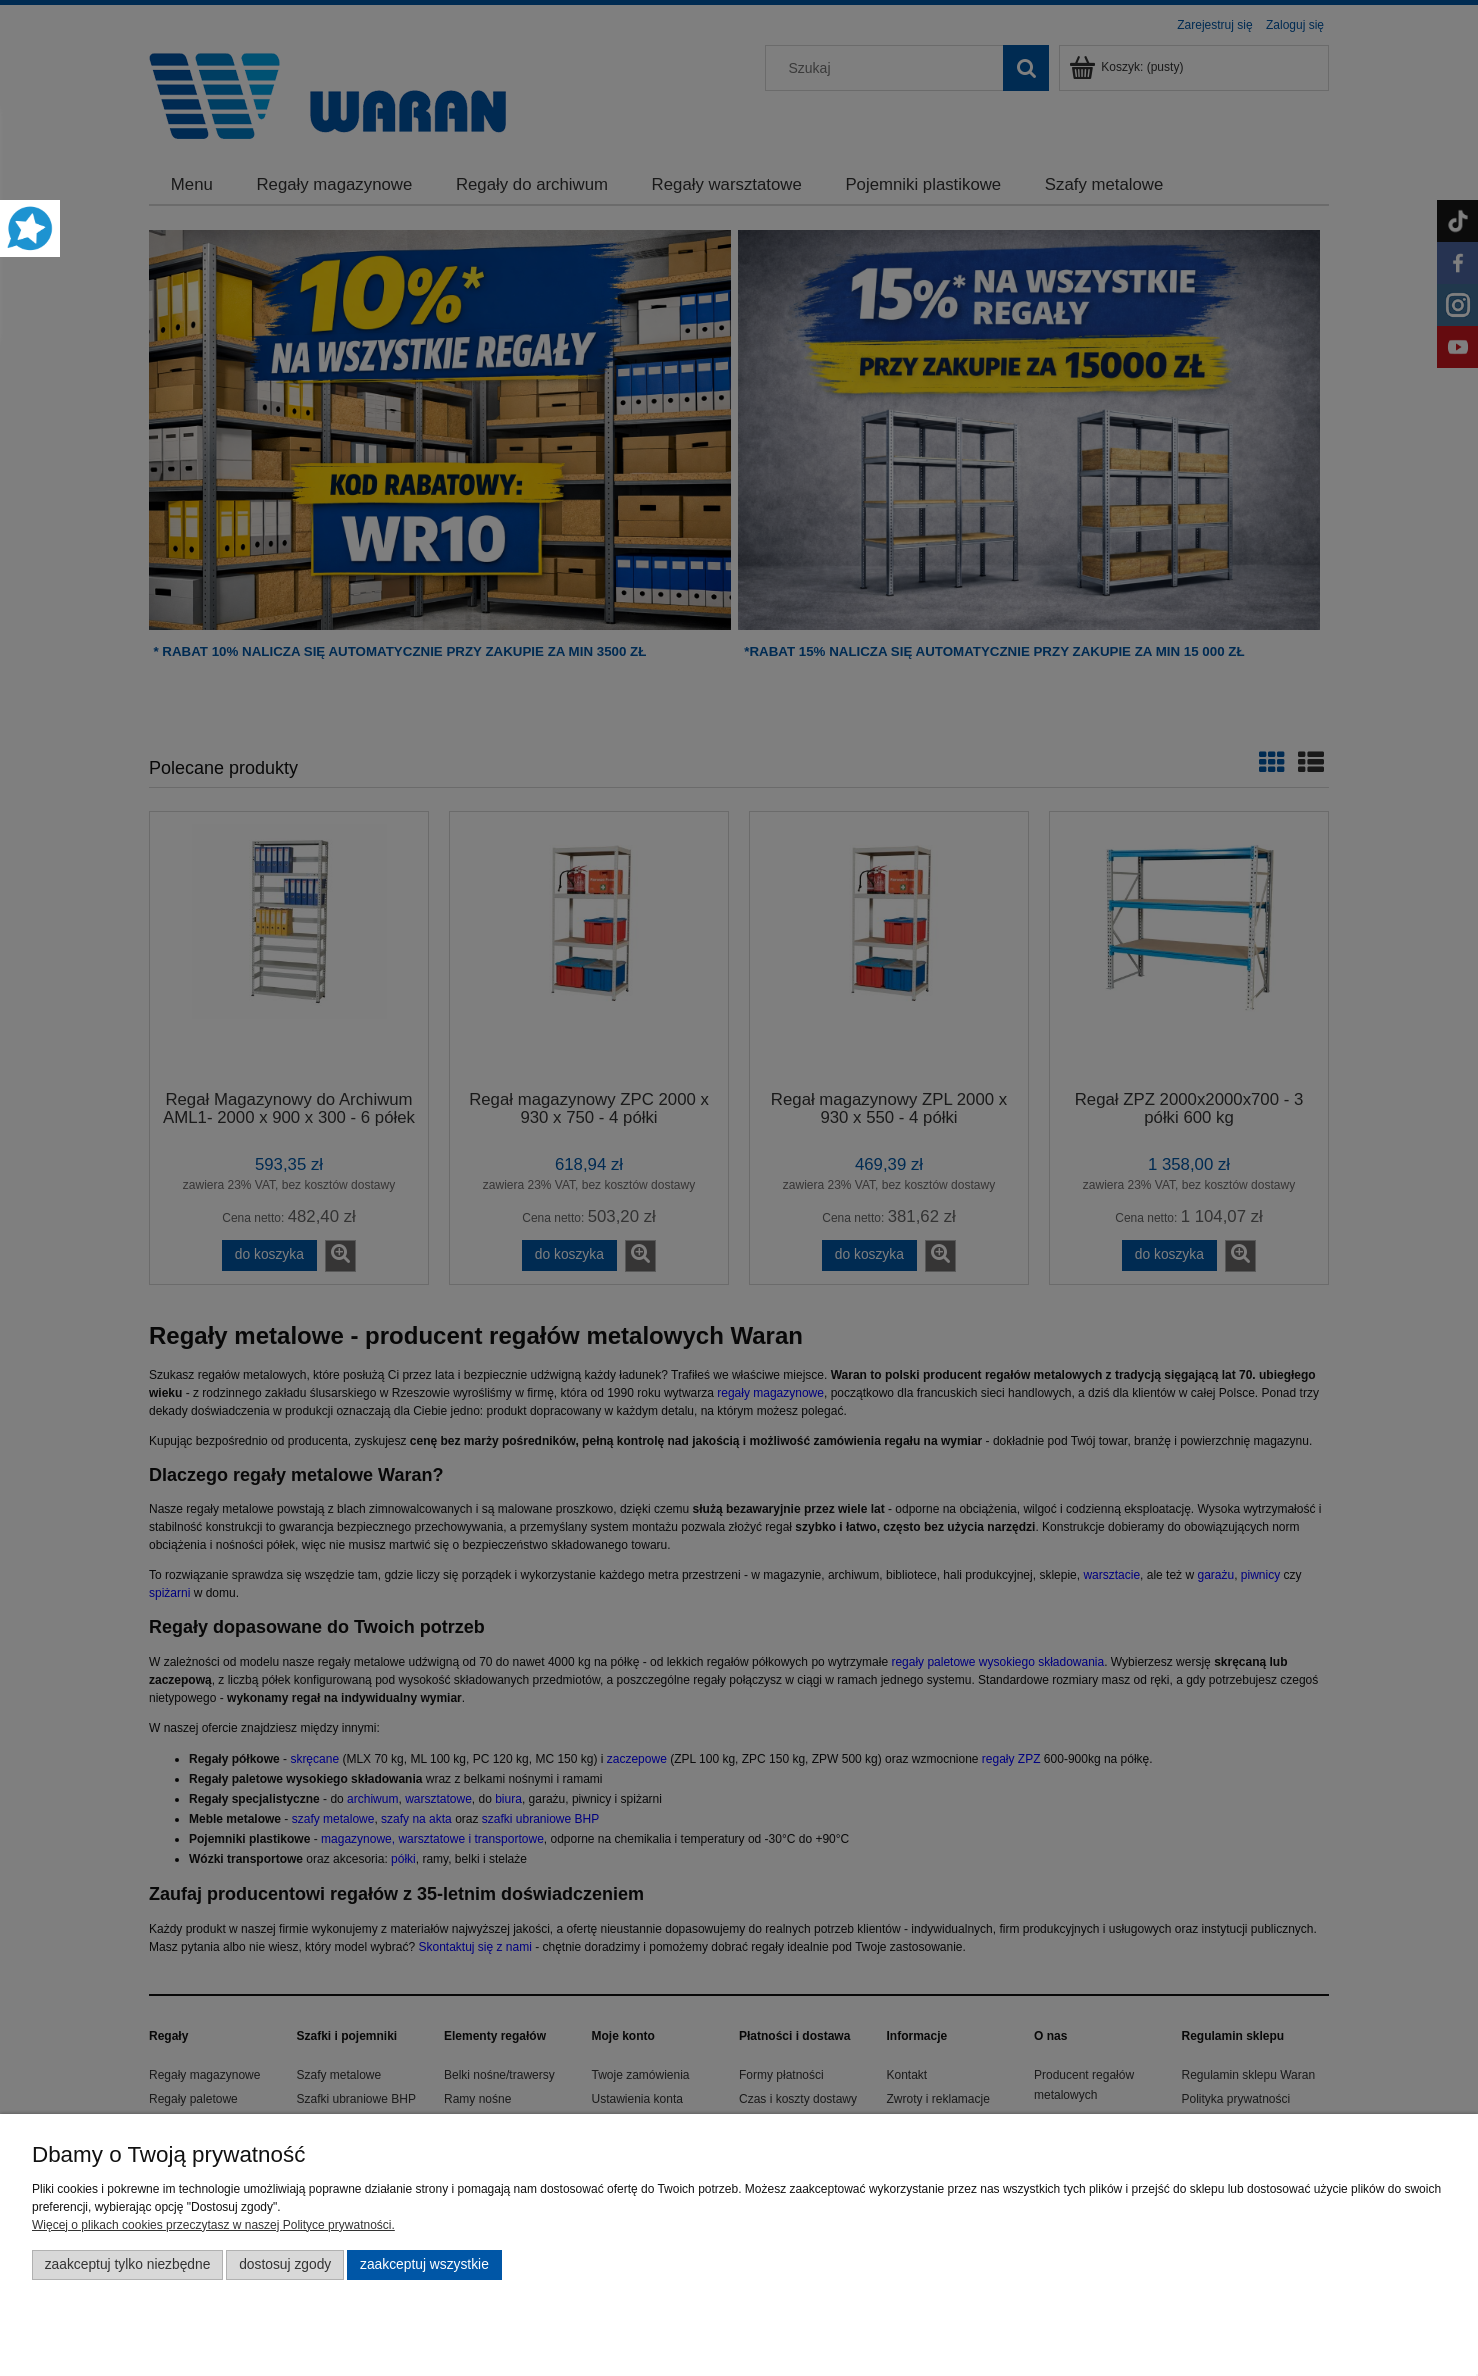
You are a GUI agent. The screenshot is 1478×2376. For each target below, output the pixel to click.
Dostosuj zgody (285, 2264)
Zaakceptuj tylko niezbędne (128, 2264)
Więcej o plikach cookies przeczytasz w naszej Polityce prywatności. (213, 2225)
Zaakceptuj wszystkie (424, 2264)
